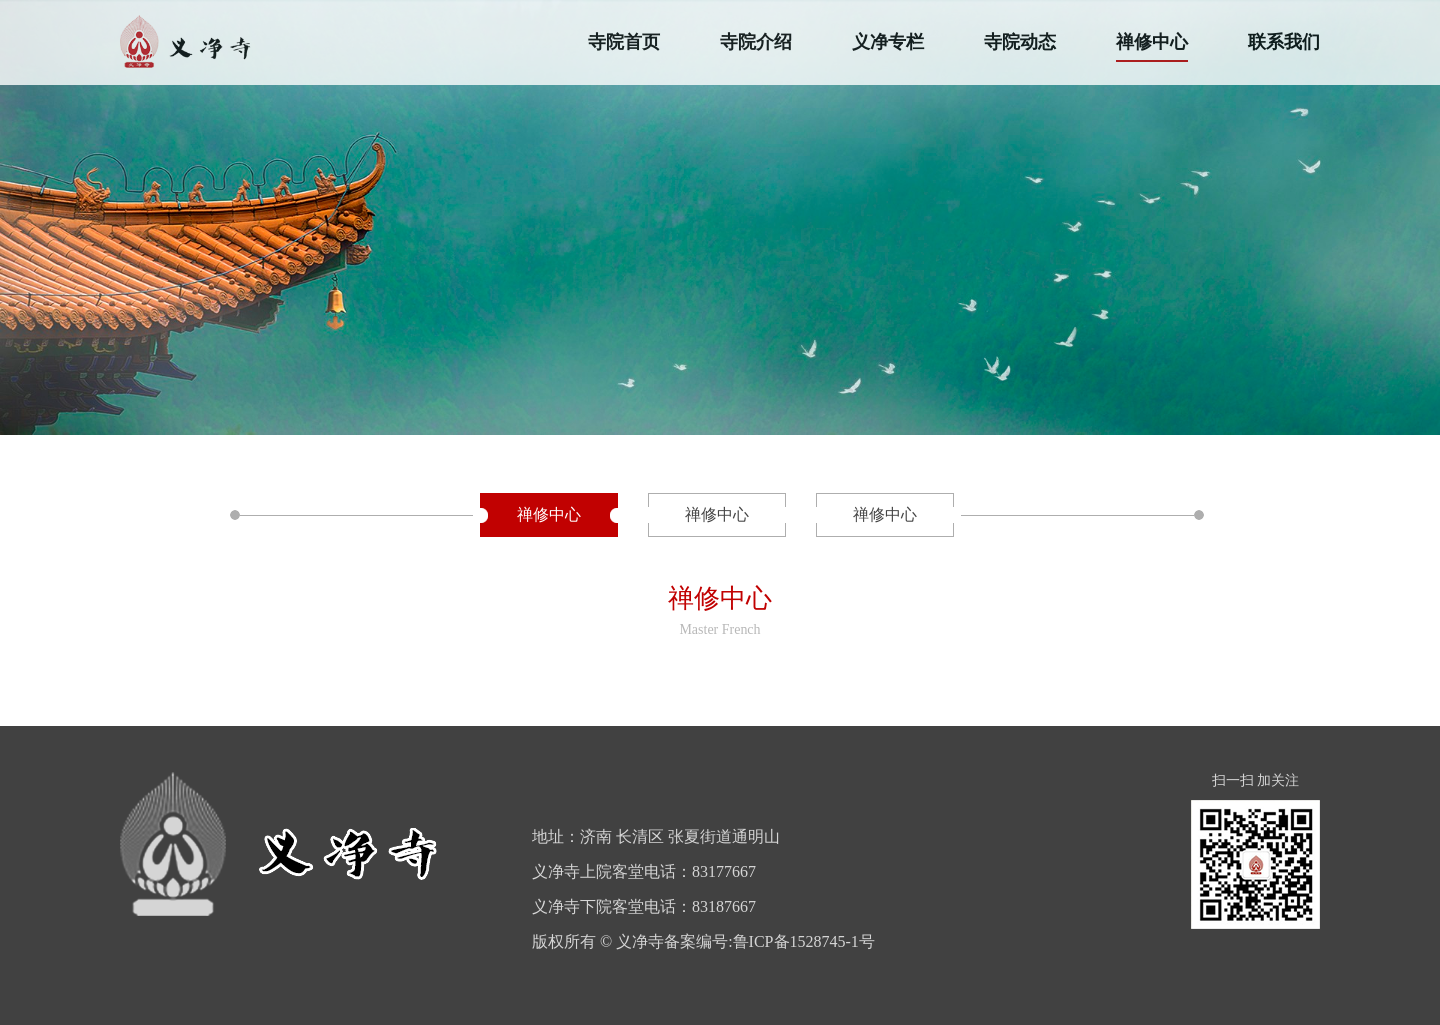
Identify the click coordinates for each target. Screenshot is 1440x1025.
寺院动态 (1020, 42)
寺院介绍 (756, 42)
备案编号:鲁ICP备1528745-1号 (769, 941)
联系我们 (1284, 42)
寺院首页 (624, 42)
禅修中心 (1152, 42)
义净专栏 (888, 42)
